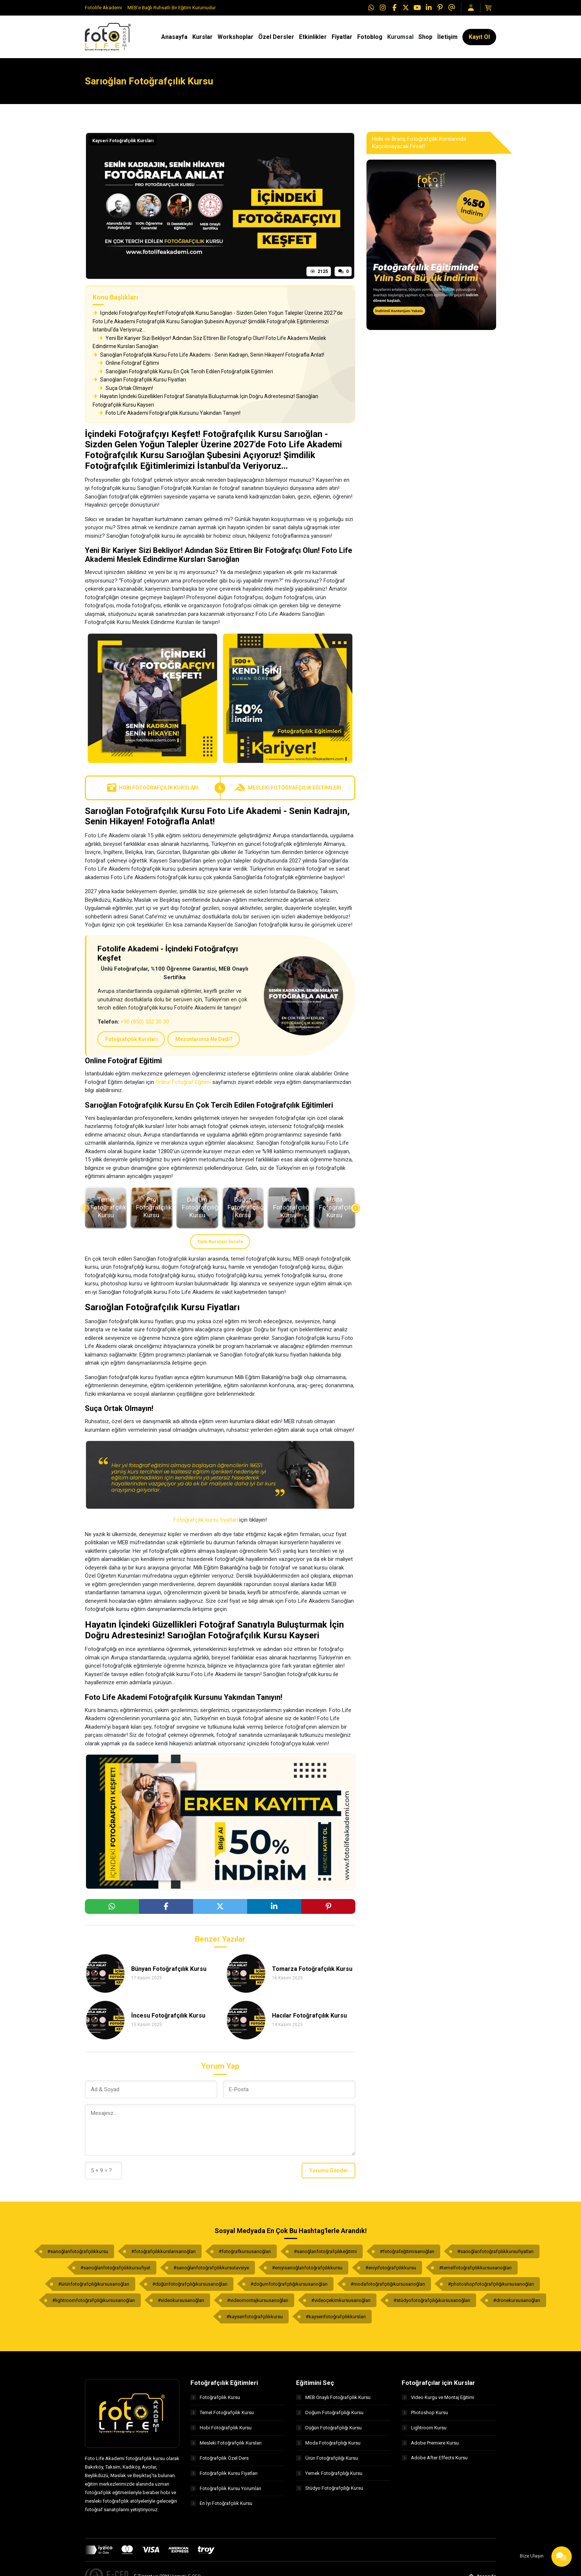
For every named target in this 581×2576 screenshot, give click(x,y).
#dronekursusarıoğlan (516, 2300)
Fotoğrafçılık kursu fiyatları (205, 1519)
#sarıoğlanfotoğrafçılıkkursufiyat (115, 2267)
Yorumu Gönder (328, 2170)
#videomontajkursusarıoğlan (257, 2300)
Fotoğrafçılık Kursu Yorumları (225, 2488)
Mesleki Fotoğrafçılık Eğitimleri (287, 788)
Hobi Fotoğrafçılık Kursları (153, 788)
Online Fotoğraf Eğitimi (128, 363)
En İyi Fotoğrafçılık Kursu (221, 2503)
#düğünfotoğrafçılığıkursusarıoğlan (190, 2284)
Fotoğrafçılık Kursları (131, 1039)
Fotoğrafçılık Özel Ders (219, 2458)
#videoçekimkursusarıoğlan (341, 2300)
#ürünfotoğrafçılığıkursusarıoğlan (93, 2284)
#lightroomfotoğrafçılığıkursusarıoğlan (93, 2300)
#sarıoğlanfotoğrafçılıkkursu (77, 2251)
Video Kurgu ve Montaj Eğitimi (438, 2397)
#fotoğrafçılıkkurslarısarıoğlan (163, 2251)
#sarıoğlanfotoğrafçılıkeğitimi (325, 2251)
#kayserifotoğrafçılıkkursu (254, 2316)
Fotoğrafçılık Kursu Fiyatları (224, 2473)
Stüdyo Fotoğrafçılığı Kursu (329, 2488)
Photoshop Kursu (425, 2412)
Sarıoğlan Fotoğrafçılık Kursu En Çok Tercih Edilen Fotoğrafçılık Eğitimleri (185, 371)
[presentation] (85, 1208)
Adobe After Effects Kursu (435, 2458)
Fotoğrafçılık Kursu (215, 2397)
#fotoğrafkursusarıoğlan (245, 2251)
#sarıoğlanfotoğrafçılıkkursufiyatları (495, 2251)
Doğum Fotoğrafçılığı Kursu (329, 2412)
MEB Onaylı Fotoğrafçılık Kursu (333, 2397)
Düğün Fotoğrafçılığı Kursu (329, 2427)
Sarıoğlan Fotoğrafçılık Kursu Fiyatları (139, 380)
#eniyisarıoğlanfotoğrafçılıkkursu (307, 2267)
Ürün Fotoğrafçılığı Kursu (327, 2458)
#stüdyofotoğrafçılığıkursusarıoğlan (432, 2300)
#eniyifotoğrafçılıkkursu (390, 2267)
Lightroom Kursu (424, 2427)
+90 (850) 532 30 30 (144, 1021)
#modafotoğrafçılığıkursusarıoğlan (388, 2284)
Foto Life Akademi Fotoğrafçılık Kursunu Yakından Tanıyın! (169, 413)
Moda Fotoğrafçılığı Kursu (328, 2443)
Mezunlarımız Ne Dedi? (204, 1039)
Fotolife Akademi (103, 7)
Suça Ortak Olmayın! (125, 388)
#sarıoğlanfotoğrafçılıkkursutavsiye (211, 2267)
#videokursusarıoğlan (181, 2300)
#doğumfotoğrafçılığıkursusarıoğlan (289, 2284)
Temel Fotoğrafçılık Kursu (222, 2412)
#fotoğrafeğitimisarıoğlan (407, 2251)
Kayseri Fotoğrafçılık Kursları (122, 140)
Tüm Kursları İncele (220, 1241)
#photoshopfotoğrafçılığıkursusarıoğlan (491, 2284)
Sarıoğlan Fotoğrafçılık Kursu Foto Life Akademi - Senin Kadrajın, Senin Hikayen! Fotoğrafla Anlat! (208, 355)
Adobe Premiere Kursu (430, 2443)
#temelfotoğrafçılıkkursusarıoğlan (475, 2267)
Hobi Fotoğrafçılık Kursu (221, 2427)
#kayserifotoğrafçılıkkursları (336, 2316)
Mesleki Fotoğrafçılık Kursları (226, 2443)
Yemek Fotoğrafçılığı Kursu (329, 2473)
